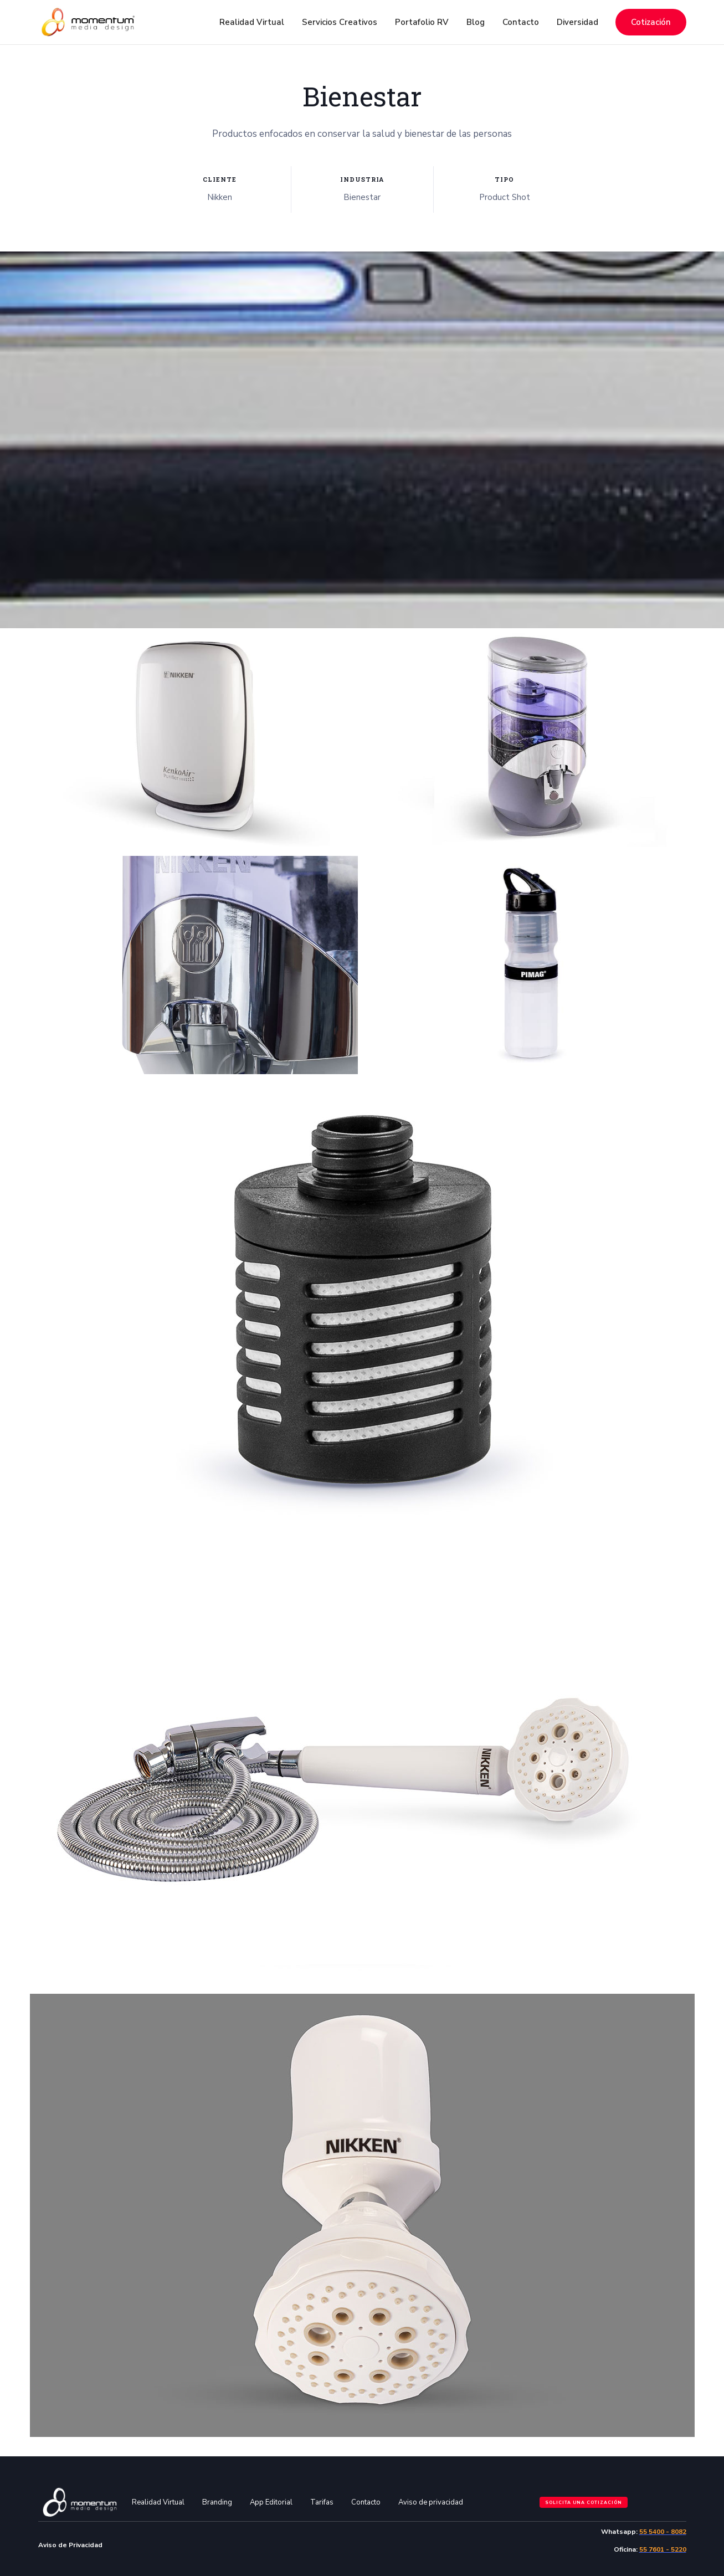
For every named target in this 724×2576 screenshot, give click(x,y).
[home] (88, 22)
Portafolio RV (422, 22)
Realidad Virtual (158, 2502)
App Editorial (271, 2502)
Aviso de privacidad (430, 2502)
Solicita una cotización (583, 2503)
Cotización (651, 22)
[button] (251, 22)
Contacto (520, 22)
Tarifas (321, 2502)
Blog (475, 22)
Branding (217, 2502)
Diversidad (577, 22)
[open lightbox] (194, 737)
